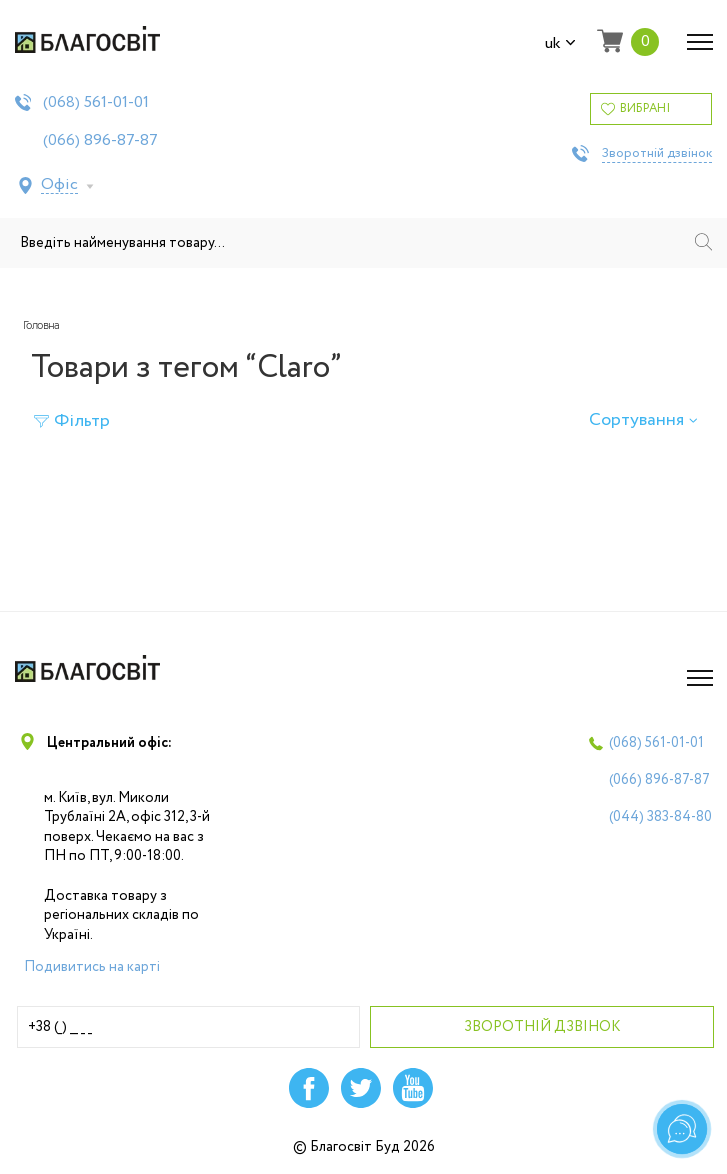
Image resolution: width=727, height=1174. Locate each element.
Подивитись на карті (92, 967)
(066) (100, 141)
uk (560, 44)
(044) (660, 817)
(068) (96, 103)
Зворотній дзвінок (657, 154)
